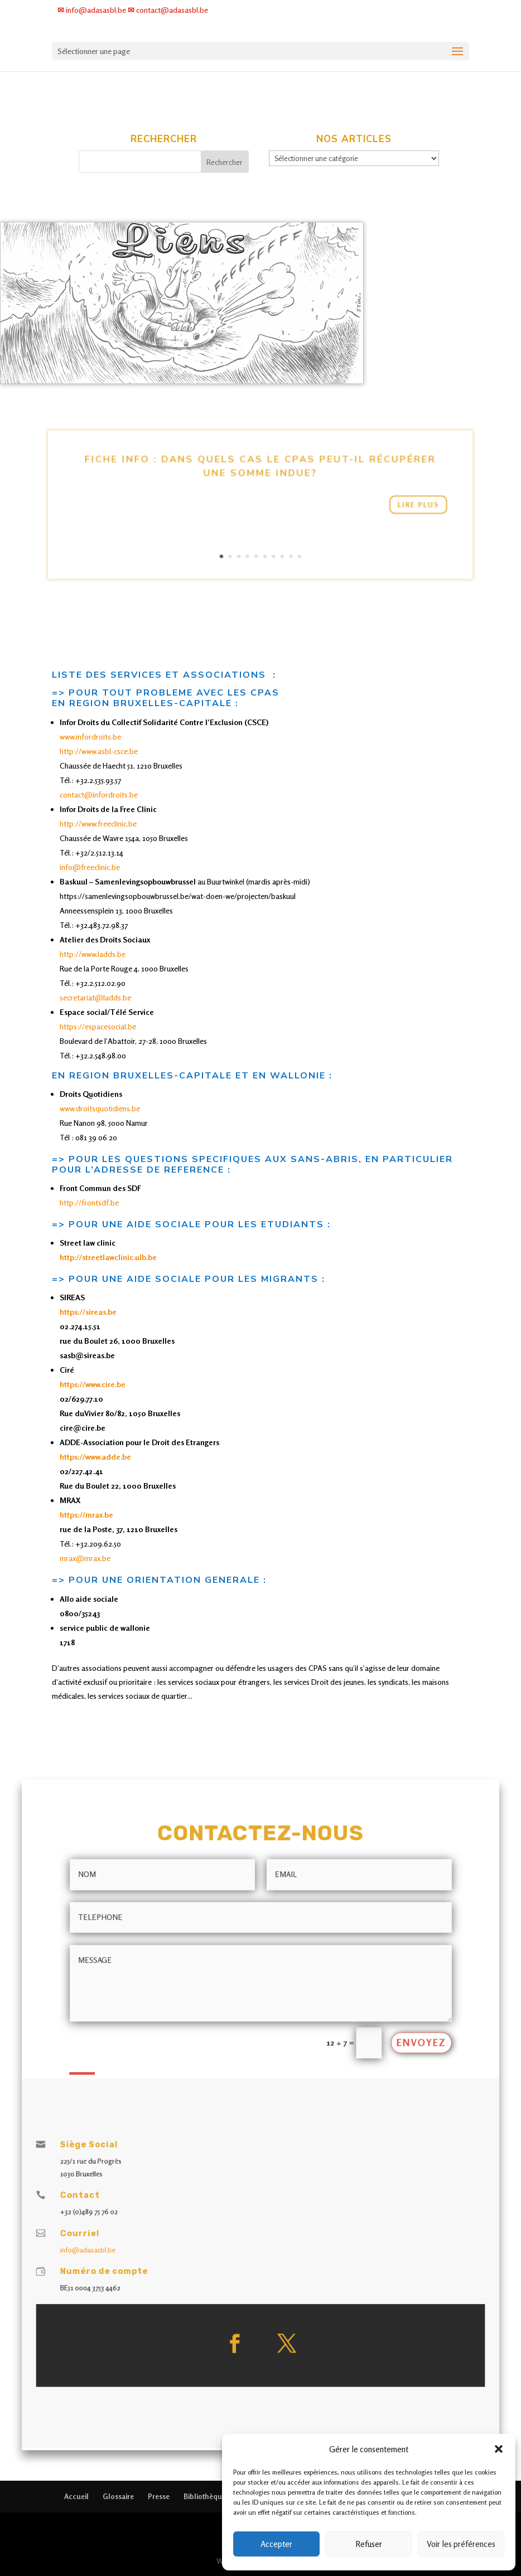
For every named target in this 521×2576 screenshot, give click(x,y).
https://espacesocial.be (98, 1026)
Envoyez (350, 2074)
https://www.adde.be (95, 1456)
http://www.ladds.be (93, 954)
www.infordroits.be (90, 736)
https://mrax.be (86, 1514)
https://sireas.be (88, 1311)
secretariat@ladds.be (95, 997)
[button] (498, 2449)
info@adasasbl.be (163, 2190)
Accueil (76, 2496)
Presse (159, 2496)
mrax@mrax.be (85, 1558)
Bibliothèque (205, 2496)
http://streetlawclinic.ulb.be (108, 1257)
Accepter (276, 2544)
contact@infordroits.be (99, 794)
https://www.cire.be (93, 1384)
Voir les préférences (461, 2544)
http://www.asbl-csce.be (99, 751)
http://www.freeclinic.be (98, 823)
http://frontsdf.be (89, 1202)
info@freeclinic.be (91, 867)
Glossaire (118, 2496)
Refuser (368, 2544)
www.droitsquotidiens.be (100, 1108)
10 (282, 533)
